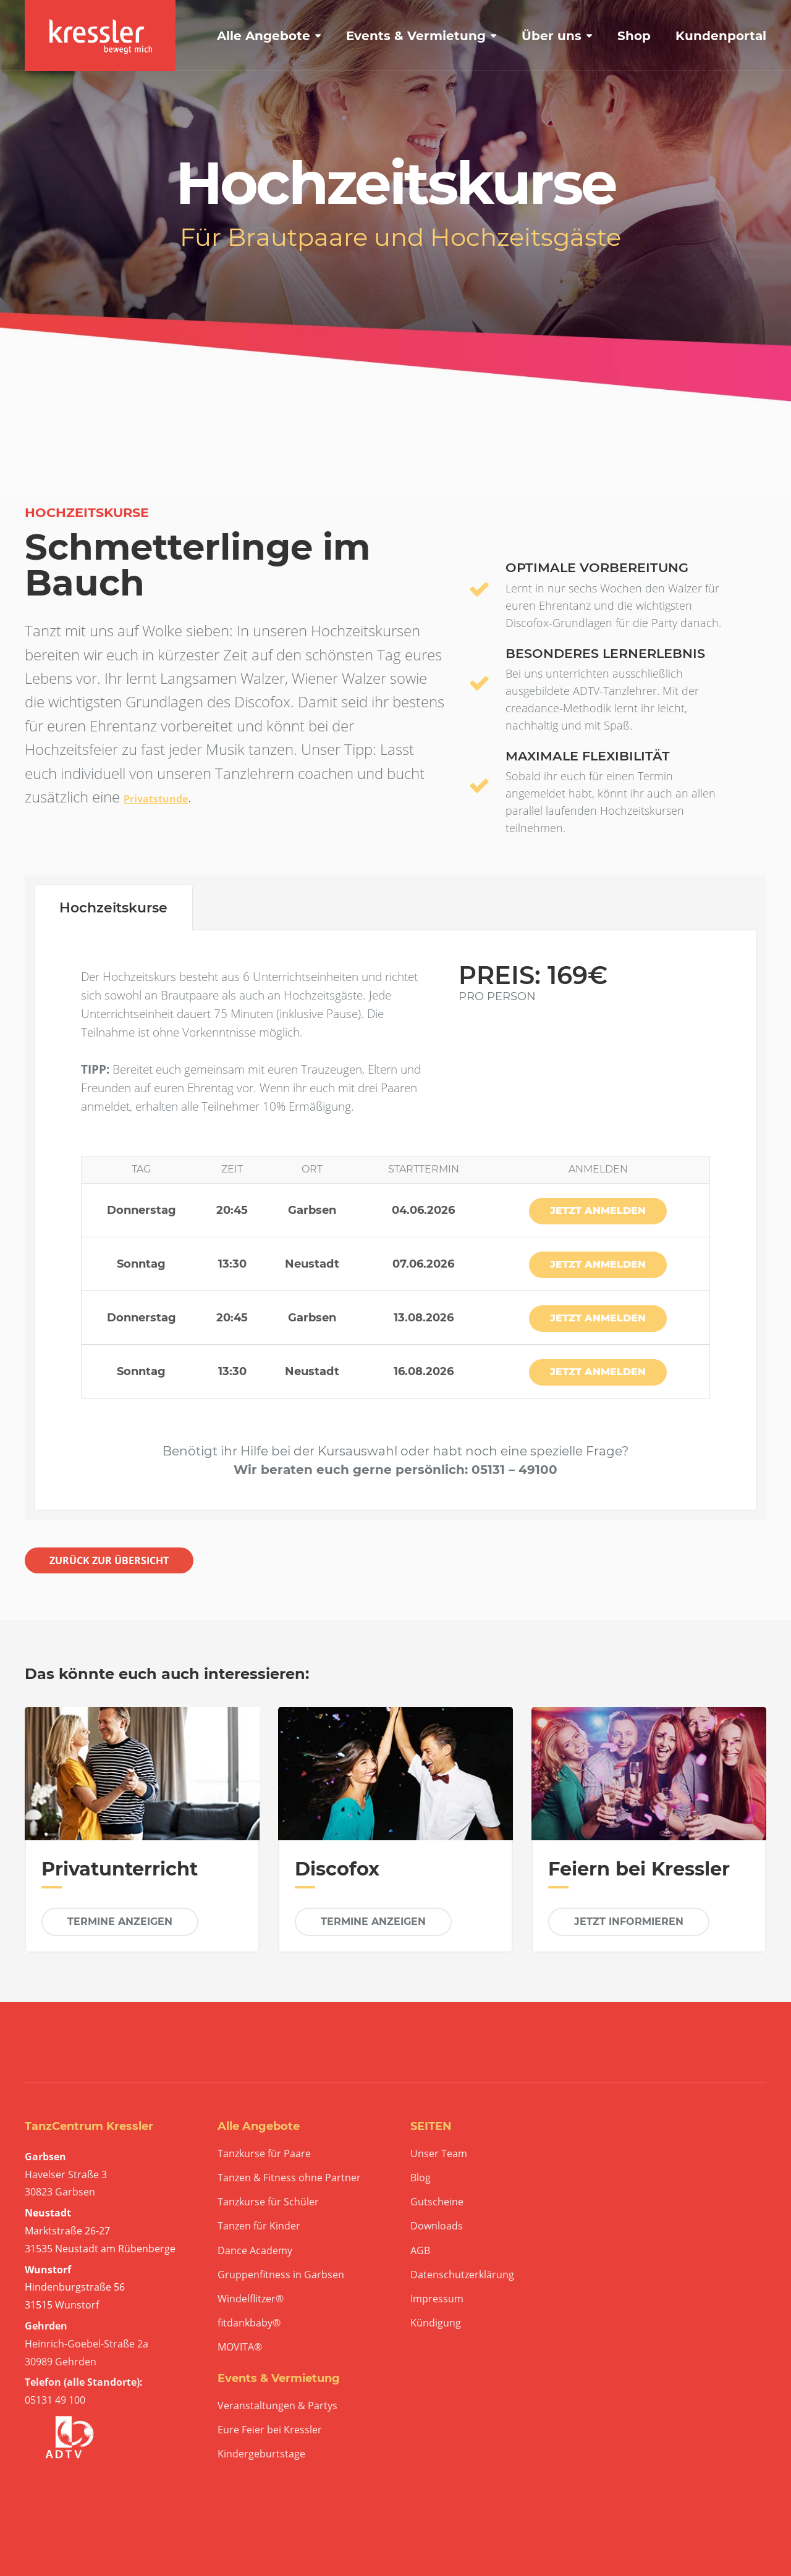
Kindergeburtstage (261, 2454)
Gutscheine (436, 2202)
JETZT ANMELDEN (598, 1210)
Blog (420, 2178)
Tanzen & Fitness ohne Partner (289, 2178)
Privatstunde (156, 799)
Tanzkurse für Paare (264, 2154)
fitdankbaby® (249, 2323)
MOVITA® (240, 2347)
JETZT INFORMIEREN (628, 1921)
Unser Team (438, 2154)
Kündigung (435, 2323)
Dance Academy (255, 2251)
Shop (634, 35)
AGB (420, 2251)
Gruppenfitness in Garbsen (281, 2275)
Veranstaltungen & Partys (277, 2406)
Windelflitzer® (251, 2299)
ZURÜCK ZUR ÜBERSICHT (109, 1560)
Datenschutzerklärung (462, 2275)
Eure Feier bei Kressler (270, 2430)
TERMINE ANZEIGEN (119, 1921)
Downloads (436, 2226)
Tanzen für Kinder (259, 2226)
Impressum (436, 2299)
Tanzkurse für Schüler (268, 2202)
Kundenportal (720, 35)
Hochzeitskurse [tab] (113, 907)
